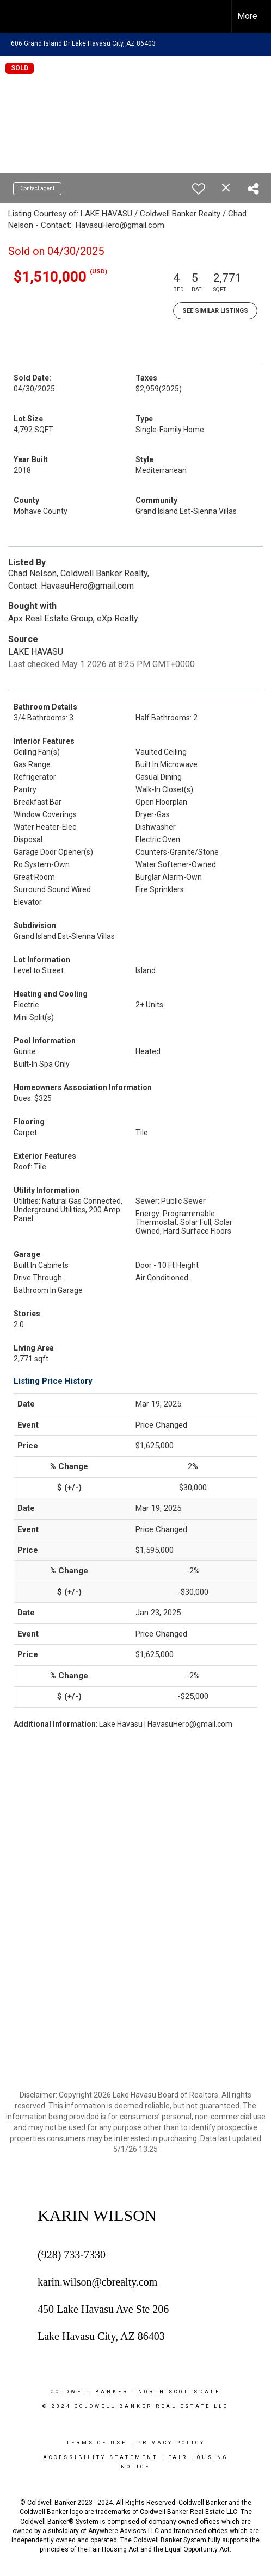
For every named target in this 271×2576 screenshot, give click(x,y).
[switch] (198, 188)
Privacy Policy (171, 2443)
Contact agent (37, 188)
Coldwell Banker (89, 2391)
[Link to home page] (18, 16)
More (247, 16)
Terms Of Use (96, 2443)
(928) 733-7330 (72, 2255)
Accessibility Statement (100, 2457)
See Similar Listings (215, 310)
